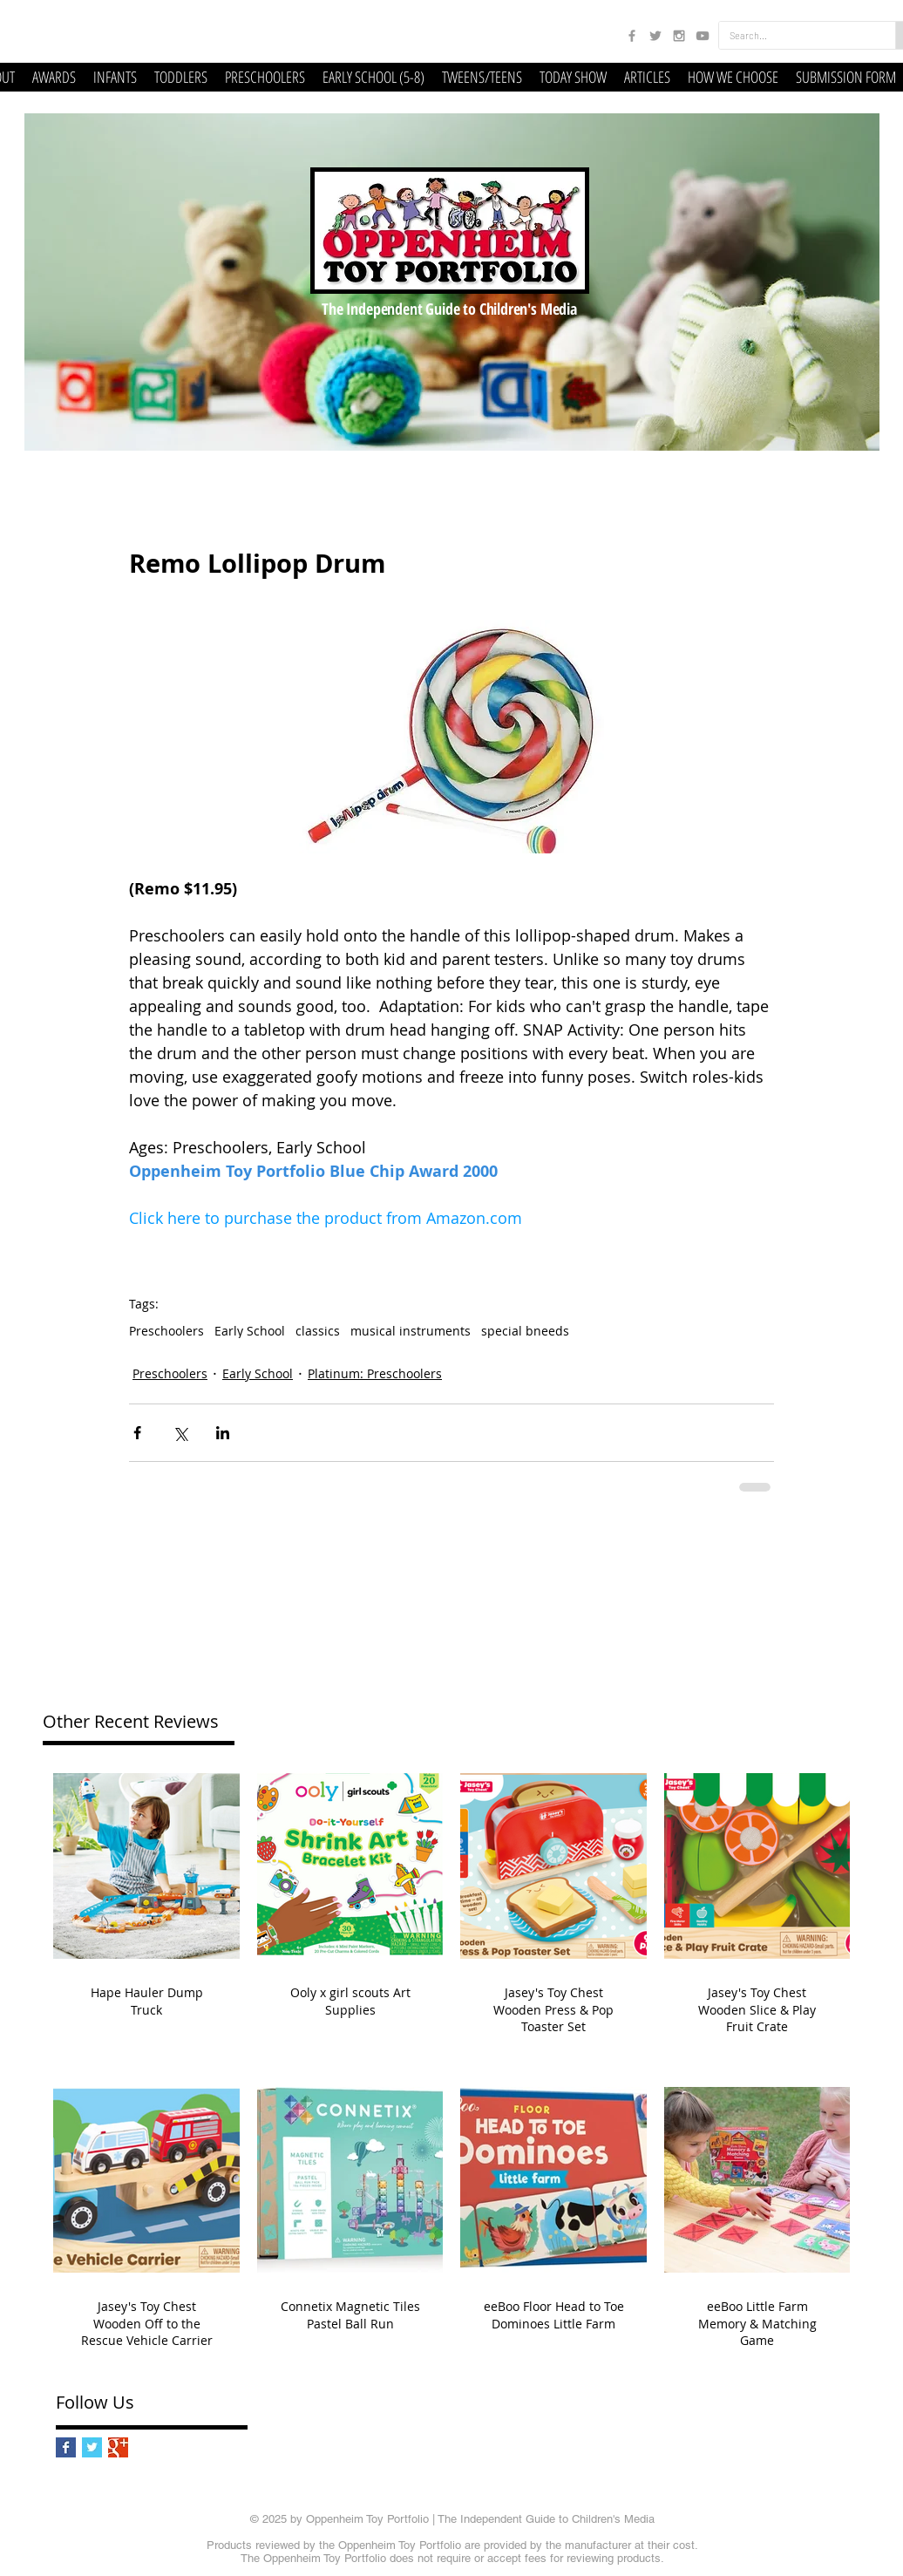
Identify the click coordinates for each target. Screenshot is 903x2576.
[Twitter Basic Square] (92, 2447)
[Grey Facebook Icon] (632, 36)
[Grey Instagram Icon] (679, 36)
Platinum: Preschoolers (375, 1373)
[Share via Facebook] (137, 1432)
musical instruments (410, 1330)
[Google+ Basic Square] (118, 2447)
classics (317, 1330)
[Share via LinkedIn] (222, 1432)
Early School (249, 1330)
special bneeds (525, 1330)
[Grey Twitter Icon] (655, 36)
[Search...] (794, 35)
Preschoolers (166, 1330)
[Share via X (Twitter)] (180, 1432)
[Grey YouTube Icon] (702, 36)
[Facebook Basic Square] (66, 2447)
